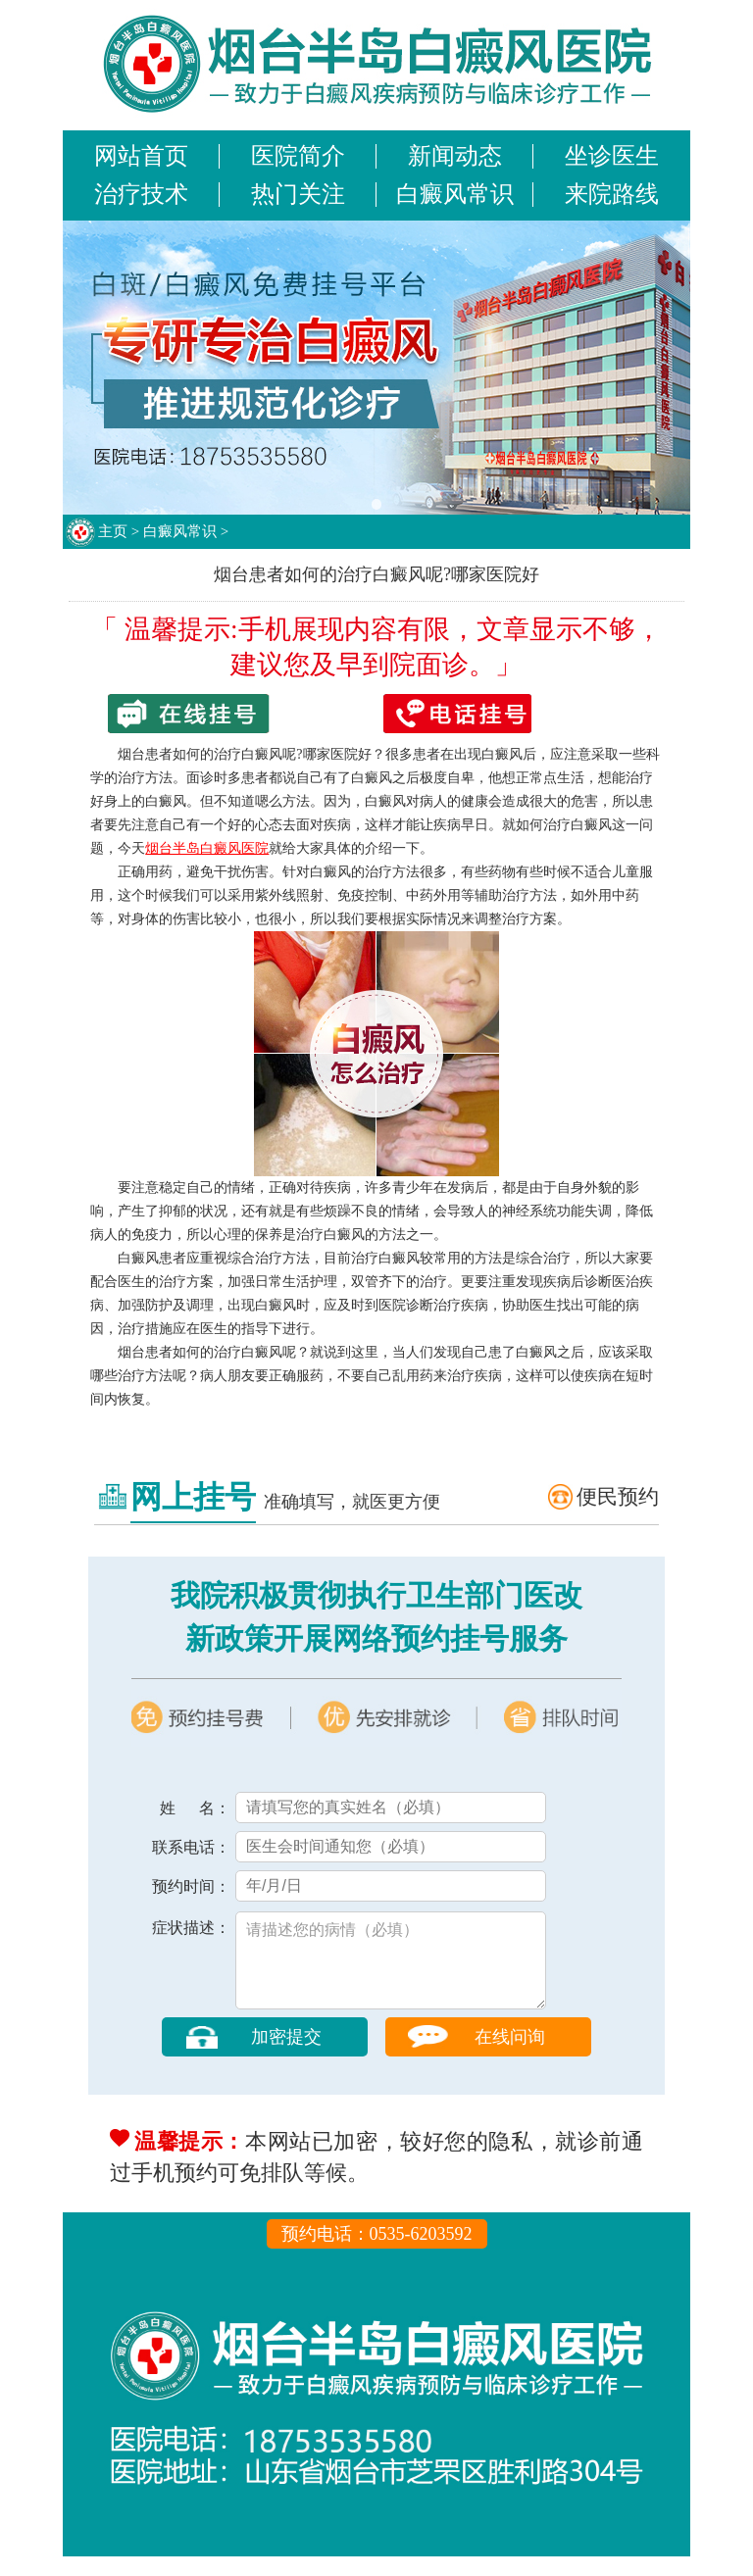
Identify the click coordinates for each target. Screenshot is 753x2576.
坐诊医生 (612, 156)
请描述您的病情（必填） (390, 1970)
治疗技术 (141, 194)
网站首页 (141, 156)
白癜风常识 (455, 194)
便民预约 (618, 1497)
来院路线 (612, 194)
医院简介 (298, 156)
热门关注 (298, 194)
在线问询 (510, 2056)
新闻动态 (455, 156)
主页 (112, 531)
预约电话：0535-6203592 (377, 2253)
